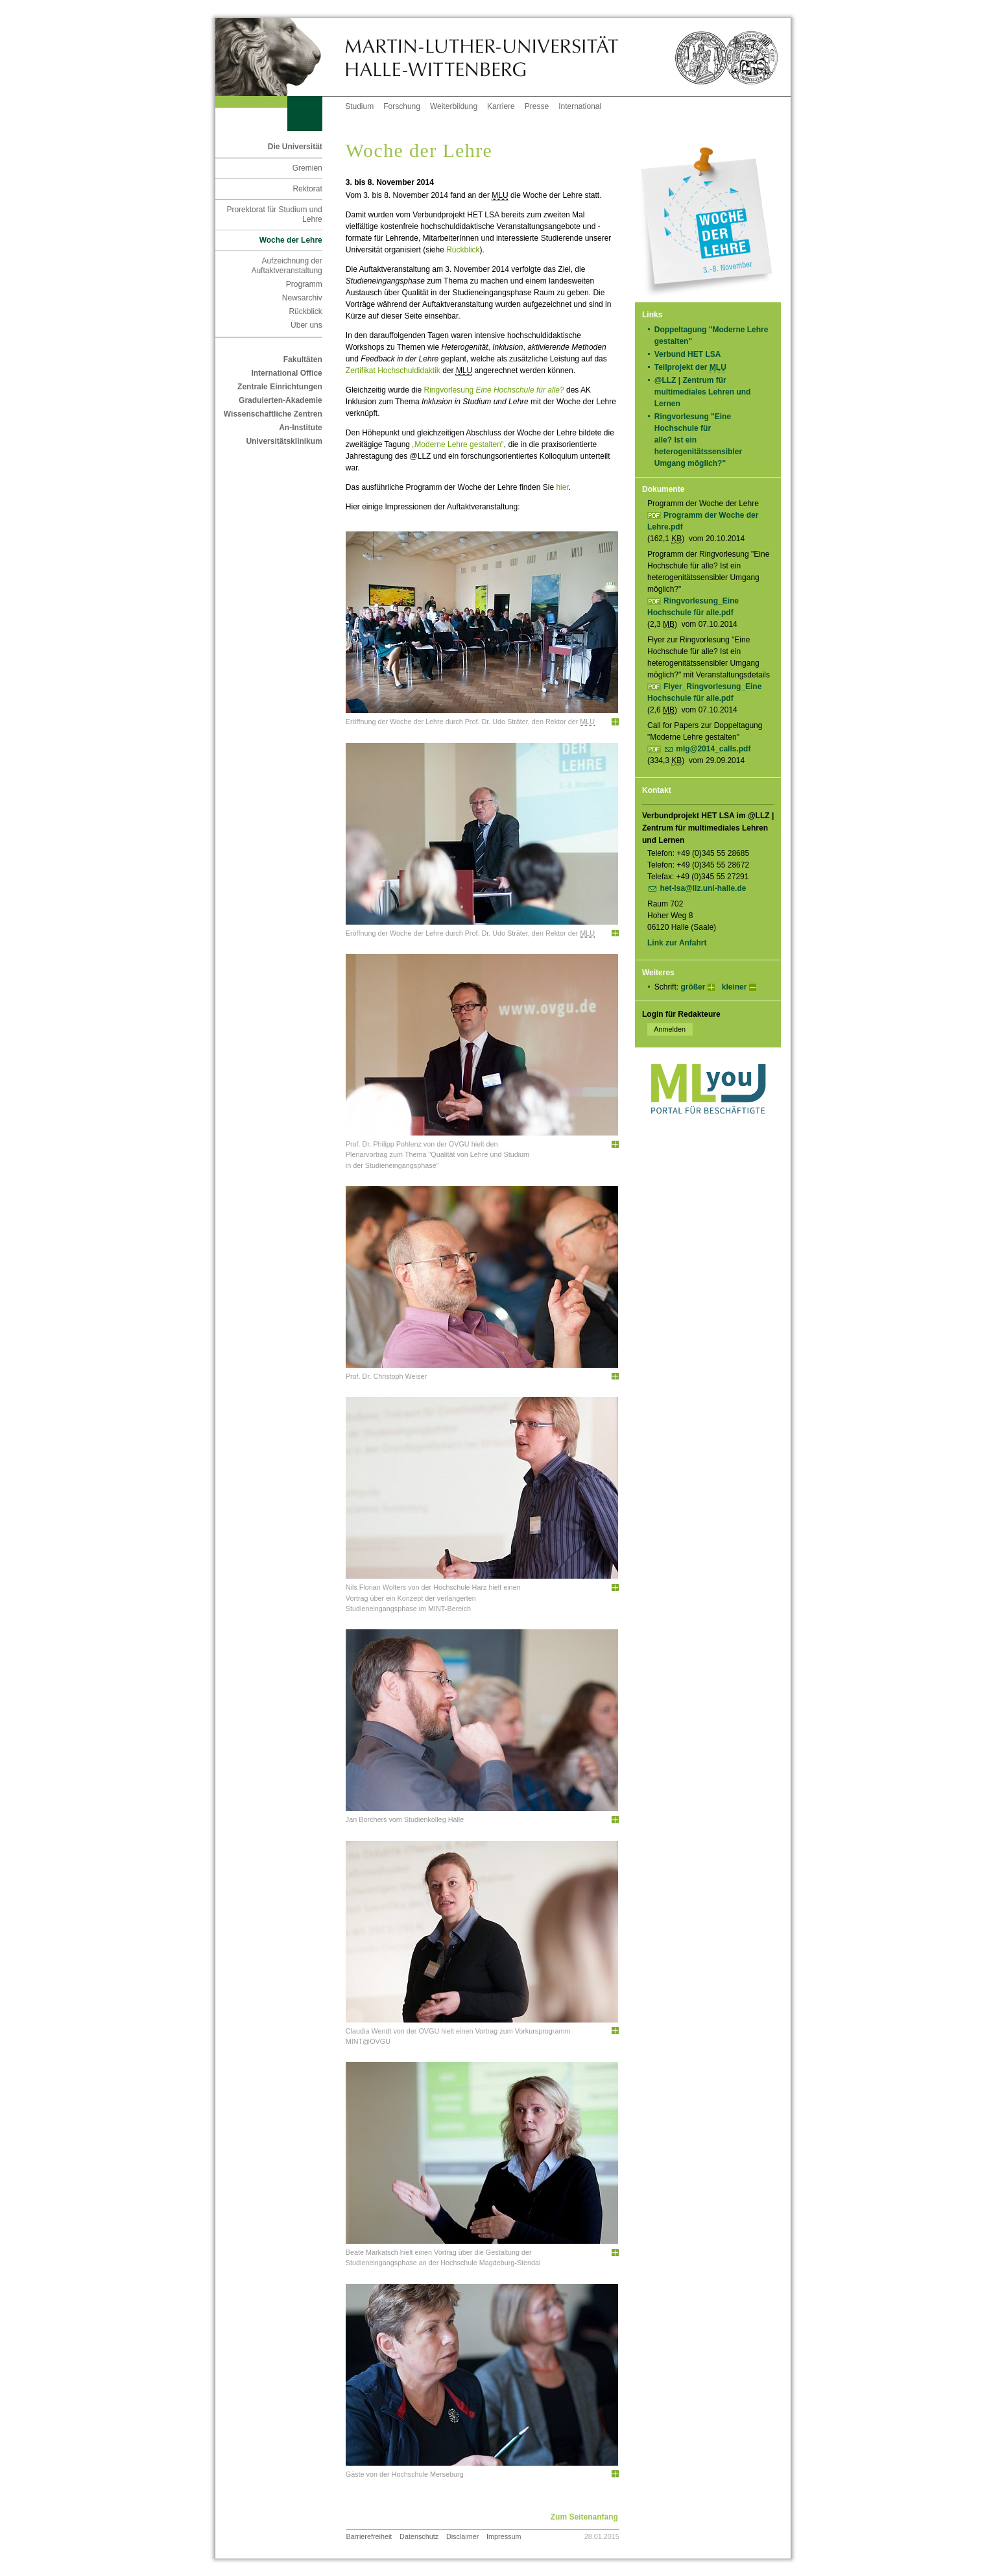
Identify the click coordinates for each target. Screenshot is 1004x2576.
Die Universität (295, 146)
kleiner (734, 986)
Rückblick (305, 311)
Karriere (501, 106)
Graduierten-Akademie (280, 400)
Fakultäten (302, 359)
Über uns (306, 325)
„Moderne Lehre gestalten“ (457, 444)
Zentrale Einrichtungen (279, 386)
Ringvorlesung (494, 390)
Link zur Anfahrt (677, 942)
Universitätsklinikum (284, 441)
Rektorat (307, 188)
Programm (304, 284)
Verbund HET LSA (692, 354)
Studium (359, 106)
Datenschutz (419, 2536)
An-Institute (300, 427)
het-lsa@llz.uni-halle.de (703, 888)
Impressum (503, 2536)
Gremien (307, 168)
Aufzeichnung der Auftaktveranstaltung (286, 265)
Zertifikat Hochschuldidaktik (393, 370)
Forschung (401, 106)
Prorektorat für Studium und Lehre (274, 214)
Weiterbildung (453, 106)
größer (692, 986)
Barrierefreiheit (369, 2536)
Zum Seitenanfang (584, 2516)
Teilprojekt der (694, 367)
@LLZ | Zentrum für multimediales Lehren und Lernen (702, 392)
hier (562, 487)
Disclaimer (462, 2536)
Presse (537, 106)
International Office (286, 373)
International (579, 106)
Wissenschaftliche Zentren (273, 414)
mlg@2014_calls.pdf (713, 748)
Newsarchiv (302, 297)
